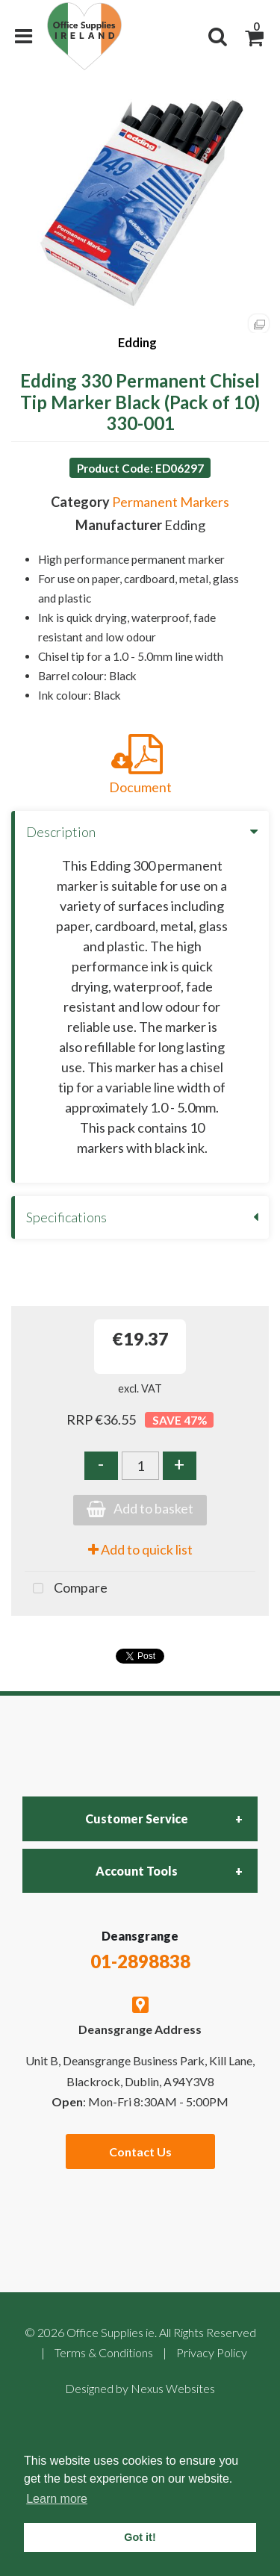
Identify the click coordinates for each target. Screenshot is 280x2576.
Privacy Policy (211, 2352)
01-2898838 (140, 1961)
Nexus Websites (173, 2388)
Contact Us (140, 2151)
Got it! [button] (139, 2537)
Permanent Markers (170, 502)
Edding (137, 342)
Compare (66, 1588)
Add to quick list (140, 1549)
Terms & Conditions (104, 2352)
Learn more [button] (56, 2498)
